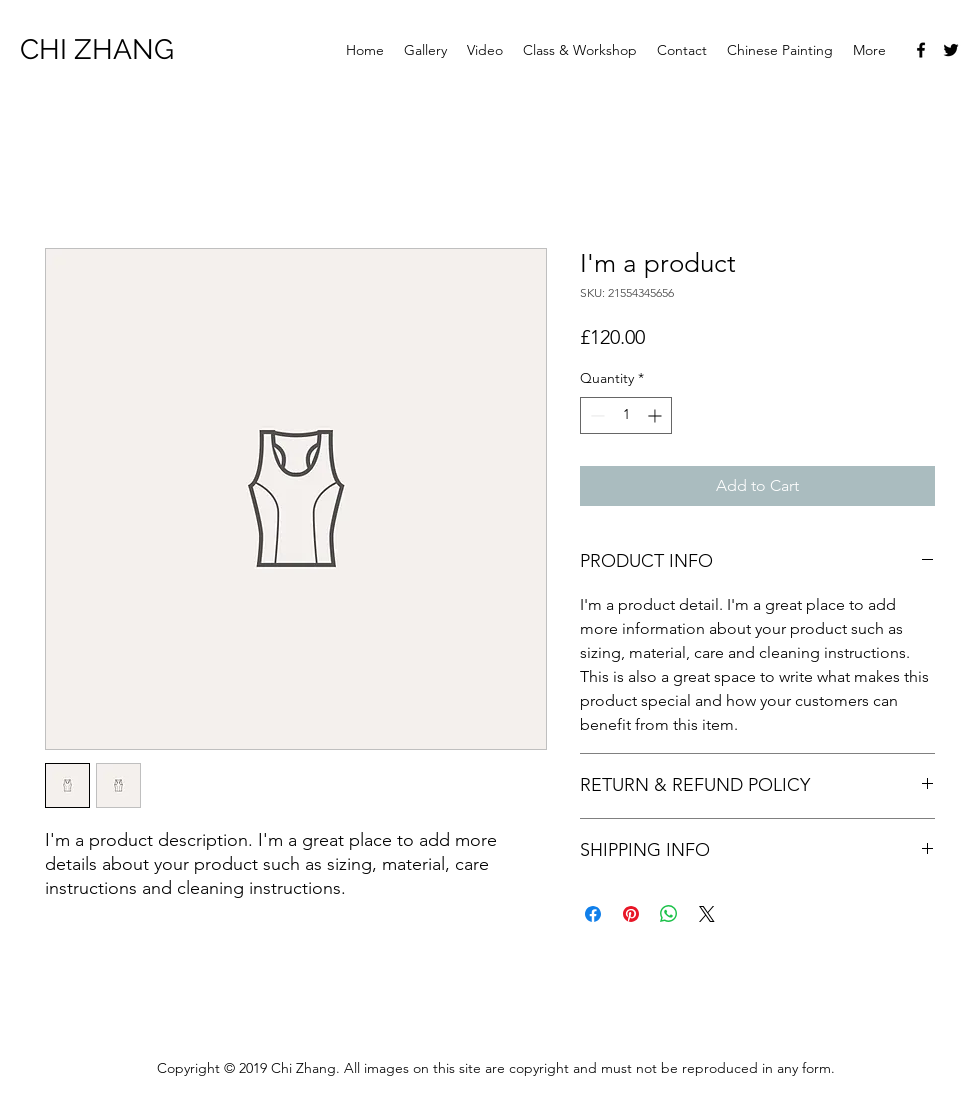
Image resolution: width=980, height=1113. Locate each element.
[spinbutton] (626, 415)
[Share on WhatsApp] (669, 914)
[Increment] (656, 415)
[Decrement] (595, 415)
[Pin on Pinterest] (631, 914)
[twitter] (951, 50)
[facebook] (921, 50)
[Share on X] (707, 914)
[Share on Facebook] (593, 914)
